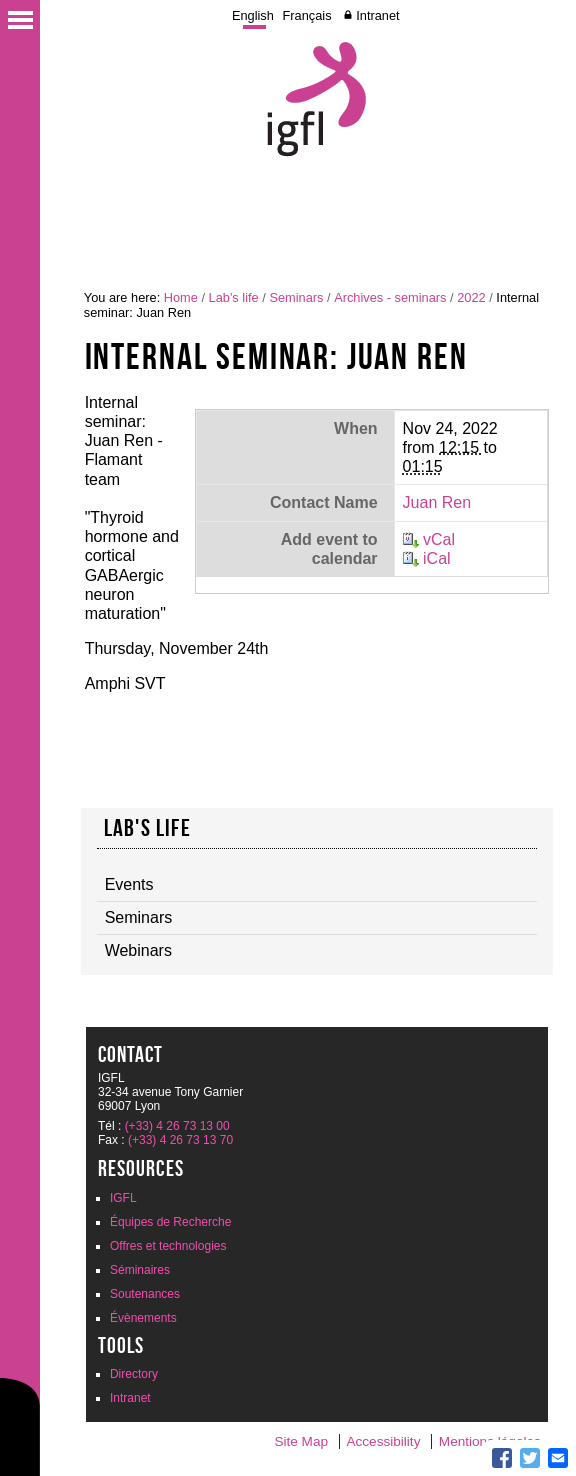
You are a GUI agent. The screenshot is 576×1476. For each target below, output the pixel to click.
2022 (471, 297)
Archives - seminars (390, 297)
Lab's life (234, 297)
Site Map (301, 1441)
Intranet (377, 15)
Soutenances (145, 1294)
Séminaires (140, 1270)
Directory (134, 1374)
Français (307, 15)
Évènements (143, 1318)
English (253, 15)
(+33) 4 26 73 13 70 (180, 1140)
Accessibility (383, 1441)
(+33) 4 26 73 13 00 (177, 1126)
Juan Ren (437, 502)
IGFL (123, 1198)
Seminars (296, 297)
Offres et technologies (168, 1246)
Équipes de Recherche (170, 1222)
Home (181, 297)
